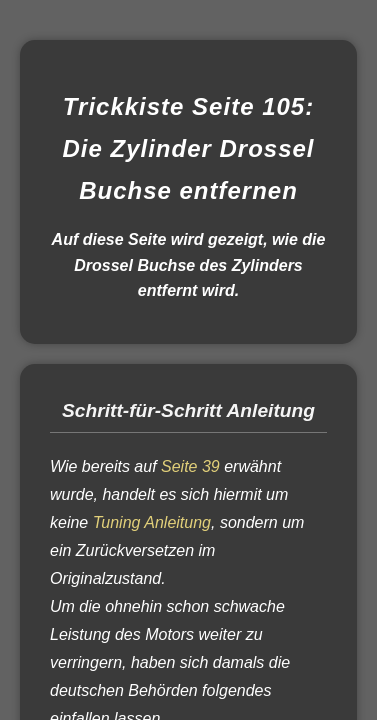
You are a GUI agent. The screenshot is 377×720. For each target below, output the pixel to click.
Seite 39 (190, 466)
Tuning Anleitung (152, 522)
